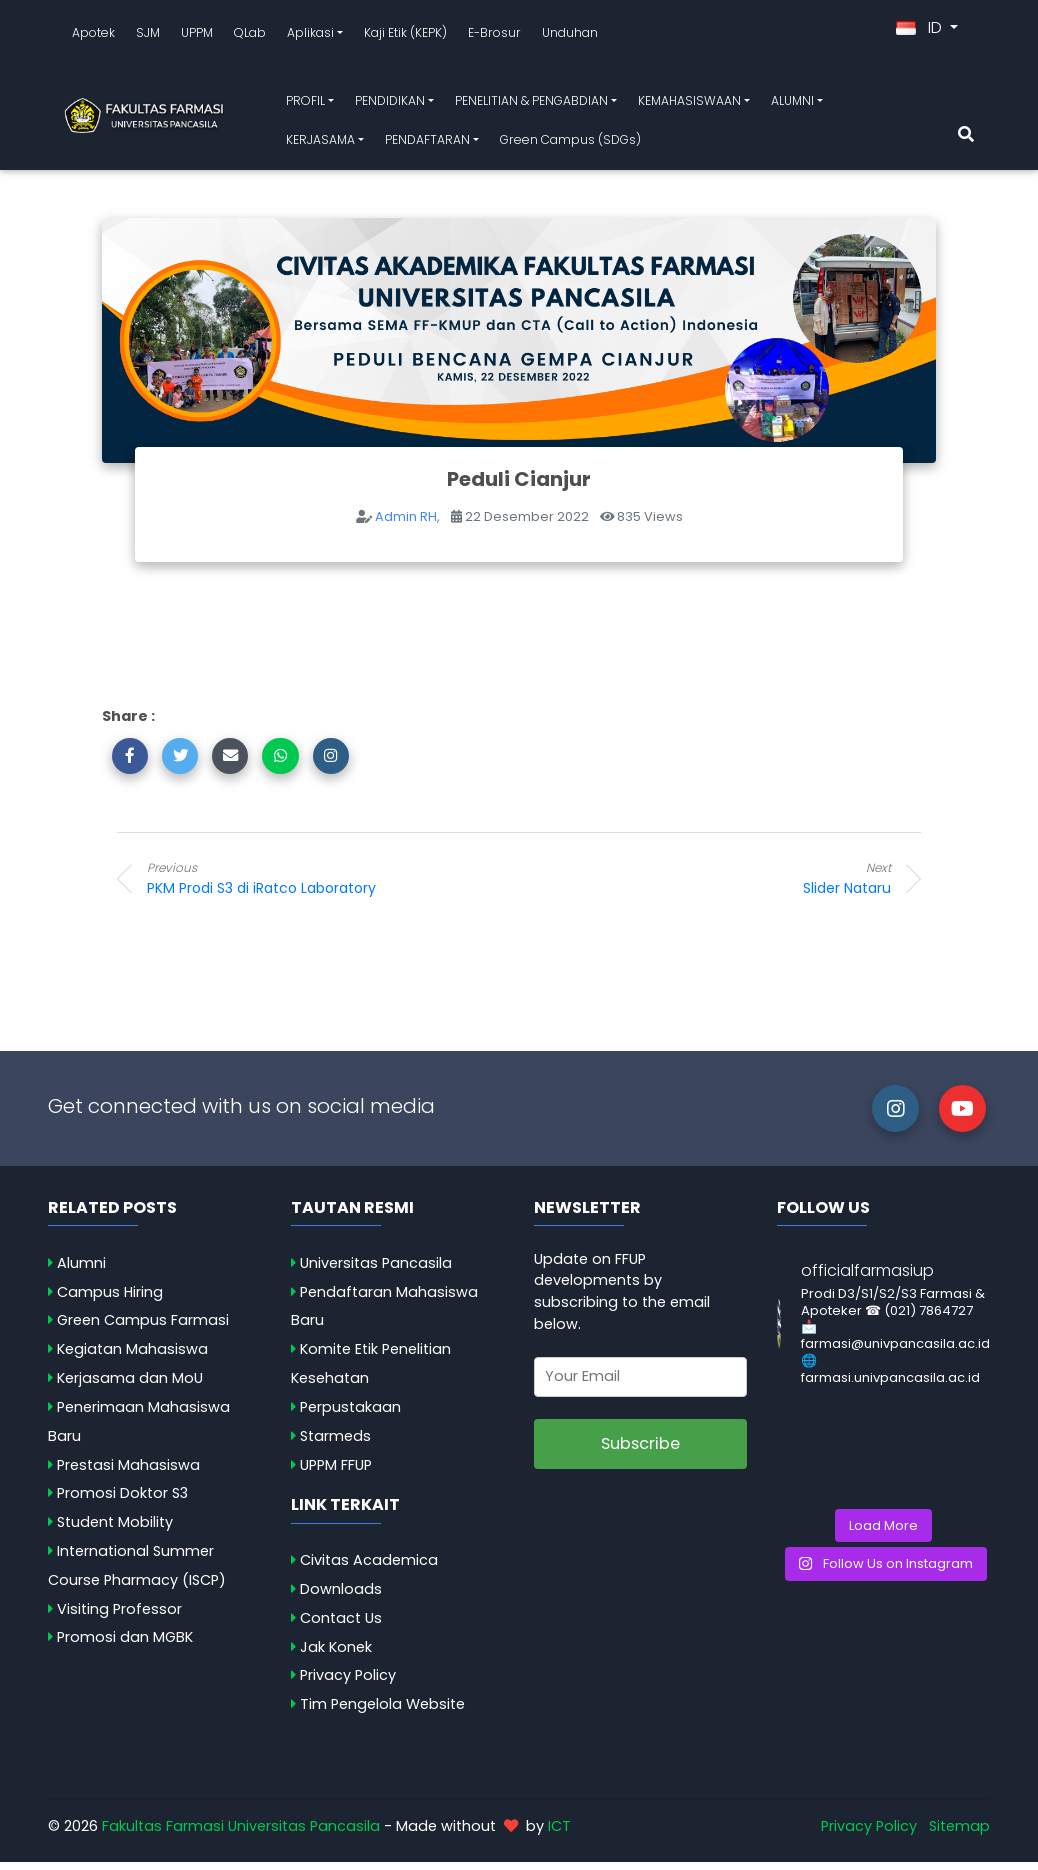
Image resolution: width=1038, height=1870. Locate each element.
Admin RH (406, 524)
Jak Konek (336, 1655)
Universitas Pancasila (376, 1271)
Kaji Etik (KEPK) (405, 36)
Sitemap (959, 1834)
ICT (559, 1834)
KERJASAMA (320, 143)
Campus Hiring (110, 1300)
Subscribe (640, 1451)
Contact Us (341, 1626)
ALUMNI (792, 104)
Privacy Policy (348, 1683)
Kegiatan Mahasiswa (132, 1357)
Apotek (93, 36)
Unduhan (570, 36)
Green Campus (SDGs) (570, 143)
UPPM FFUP (336, 1473)
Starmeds (335, 1444)
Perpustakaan (350, 1415)
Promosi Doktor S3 (122, 1501)
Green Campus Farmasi (143, 1328)
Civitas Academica (369, 1568)
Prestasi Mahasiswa (128, 1473)
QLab (250, 36)
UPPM (197, 36)
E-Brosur (494, 36)
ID (921, 31)
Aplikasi (310, 36)
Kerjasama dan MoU (130, 1386)
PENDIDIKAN (390, 104)
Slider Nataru (731, 886)
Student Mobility (115, 1530)
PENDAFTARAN (427, 143)
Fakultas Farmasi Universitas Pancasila (241, 1834)
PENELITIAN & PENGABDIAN (531, 104)
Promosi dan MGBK (125, 1645)
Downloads (341, 1597)
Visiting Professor (119, 1617)
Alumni (81, 1271)
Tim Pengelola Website (382, 1712)
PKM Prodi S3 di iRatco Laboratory (307, 886)
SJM (148, 36)
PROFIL (305, 104)
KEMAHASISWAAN (689, 104)
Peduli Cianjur (519, 487)
